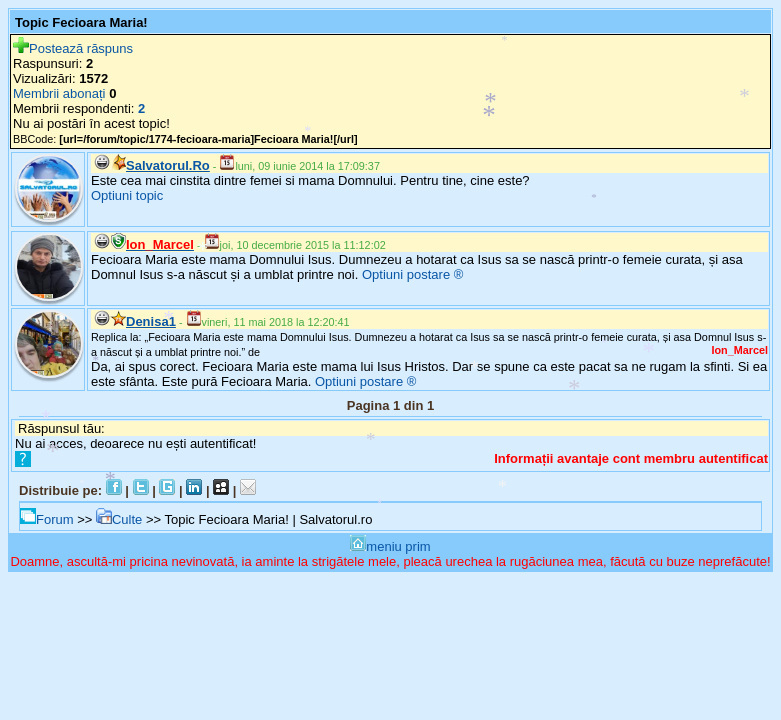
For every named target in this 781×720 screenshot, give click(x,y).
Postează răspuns (73, 48)
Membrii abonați (59, 93)
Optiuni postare (406, 274)
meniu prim (390, 546)
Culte (119, 519)
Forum (47, 519)
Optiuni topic (127, 195)
